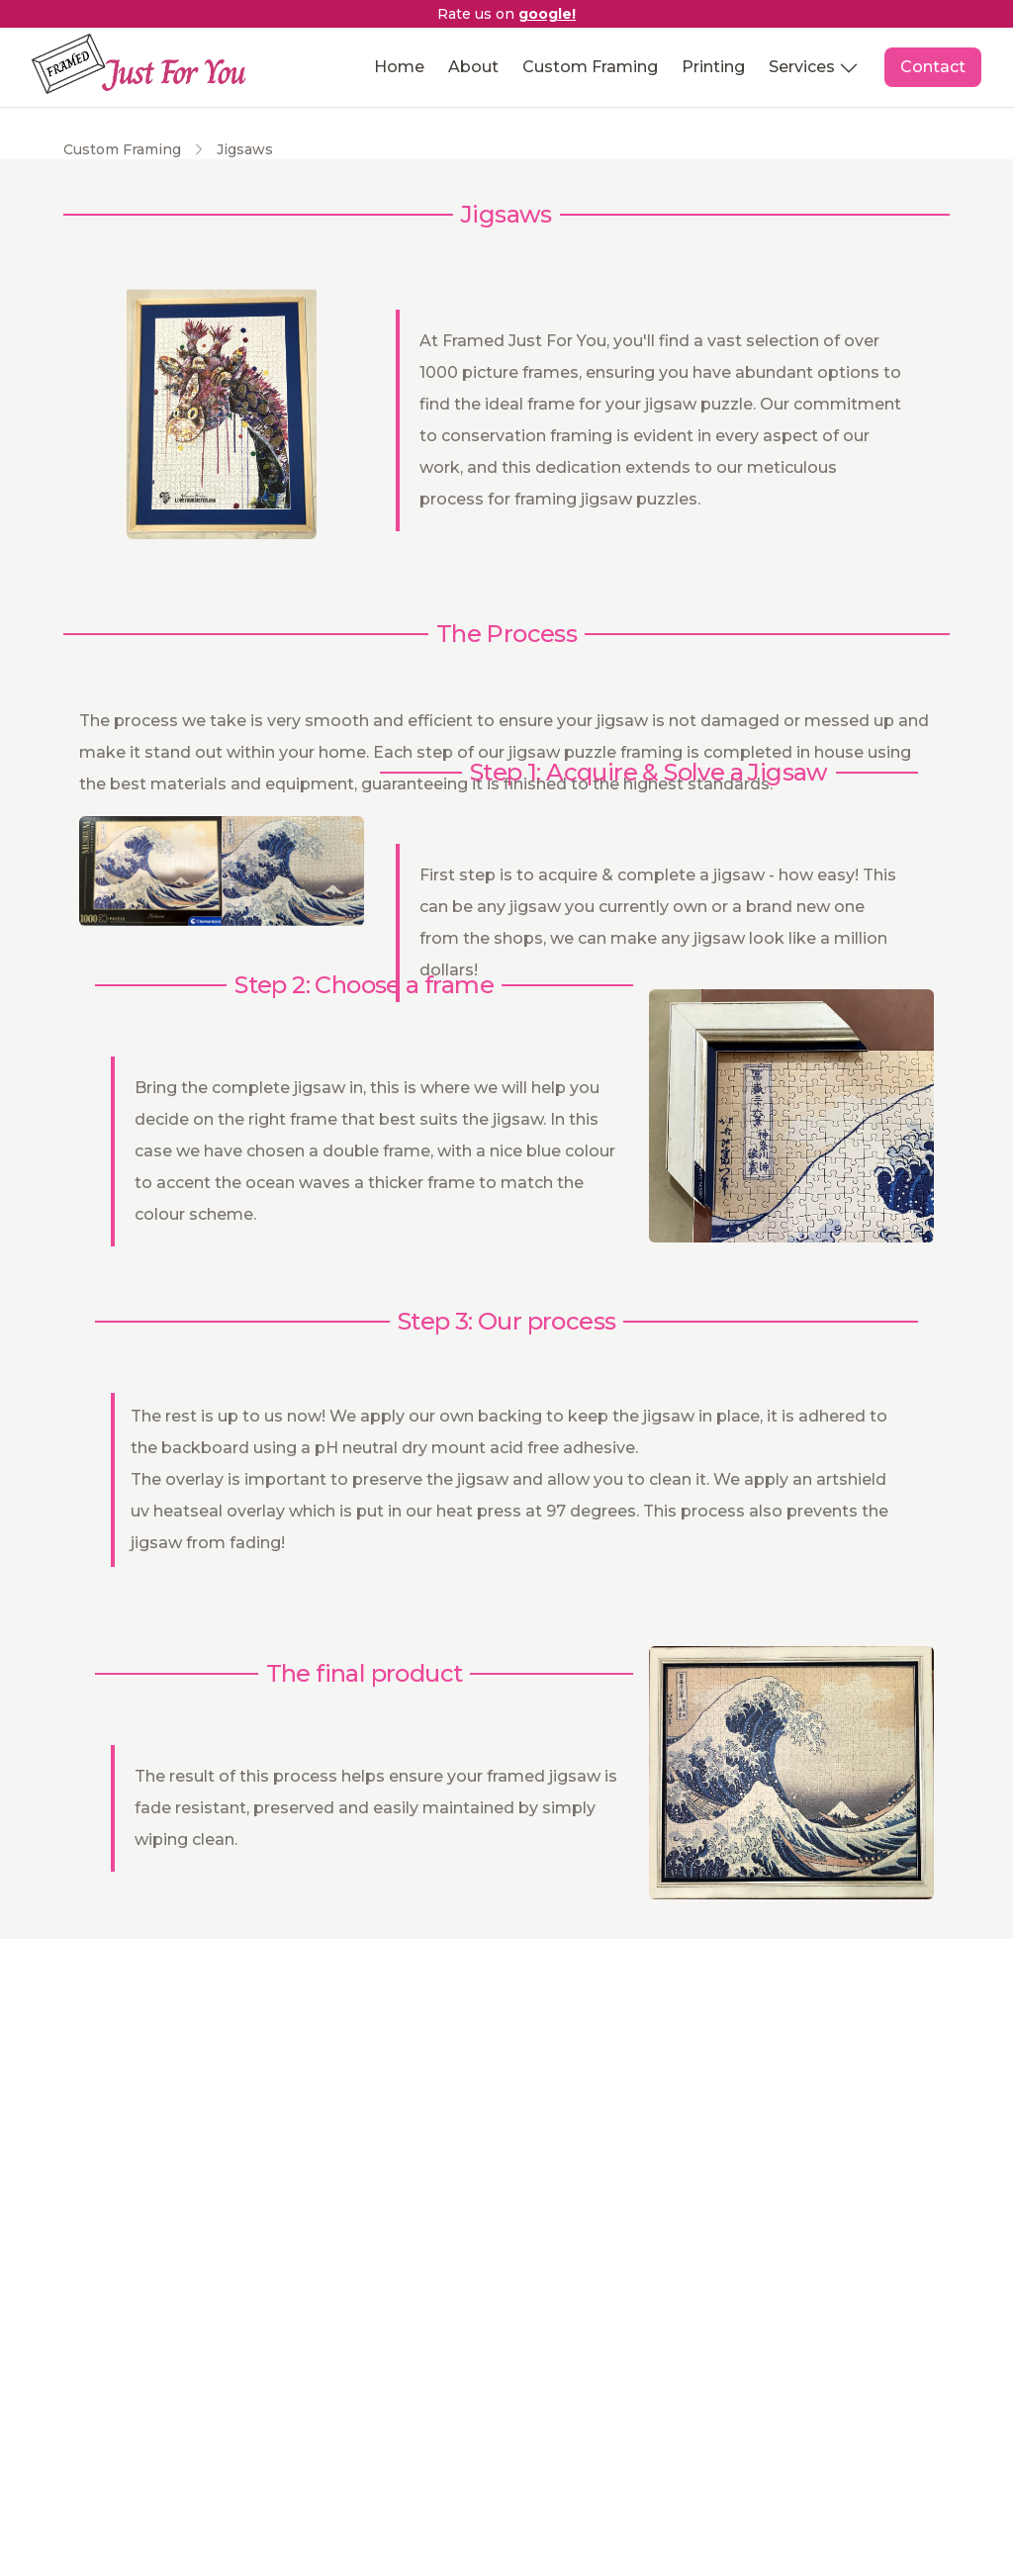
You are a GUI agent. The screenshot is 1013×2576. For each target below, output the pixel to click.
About (473, 66)
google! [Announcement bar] (547, 14)
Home (399, 66)
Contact (933, 66)
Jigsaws (245, 149)
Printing (713, 66)
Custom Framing (590, 66)
